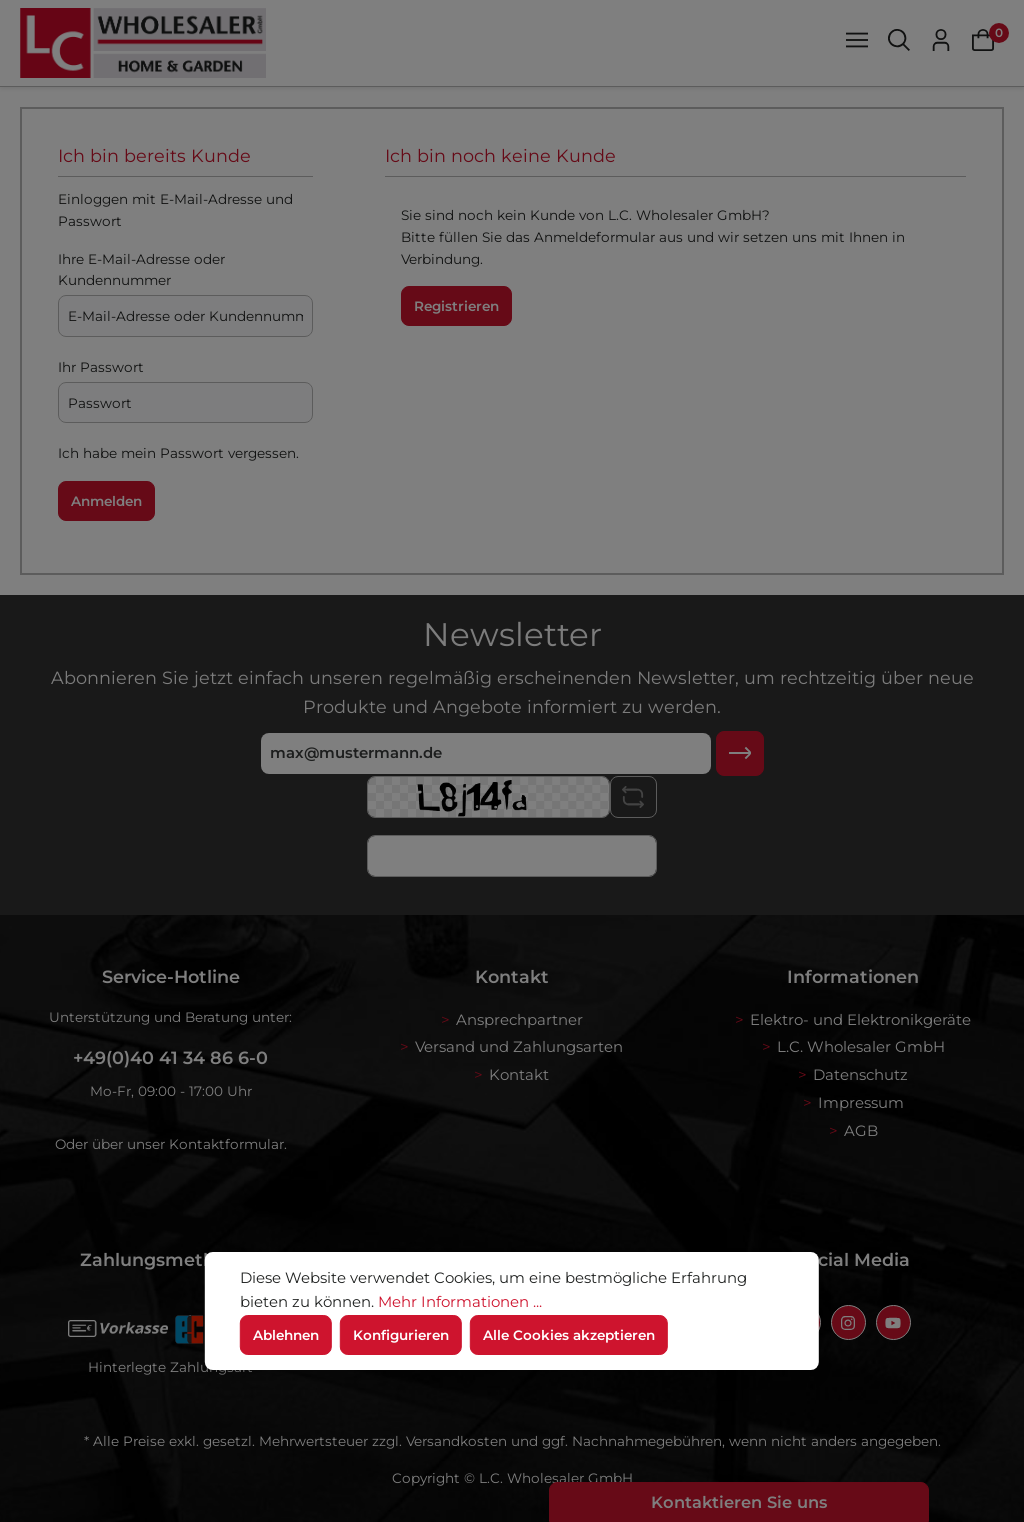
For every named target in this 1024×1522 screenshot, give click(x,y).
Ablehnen (286, 1335)
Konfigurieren (401, 1335)
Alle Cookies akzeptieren (569, 1335)
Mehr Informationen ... (460, 1302)
